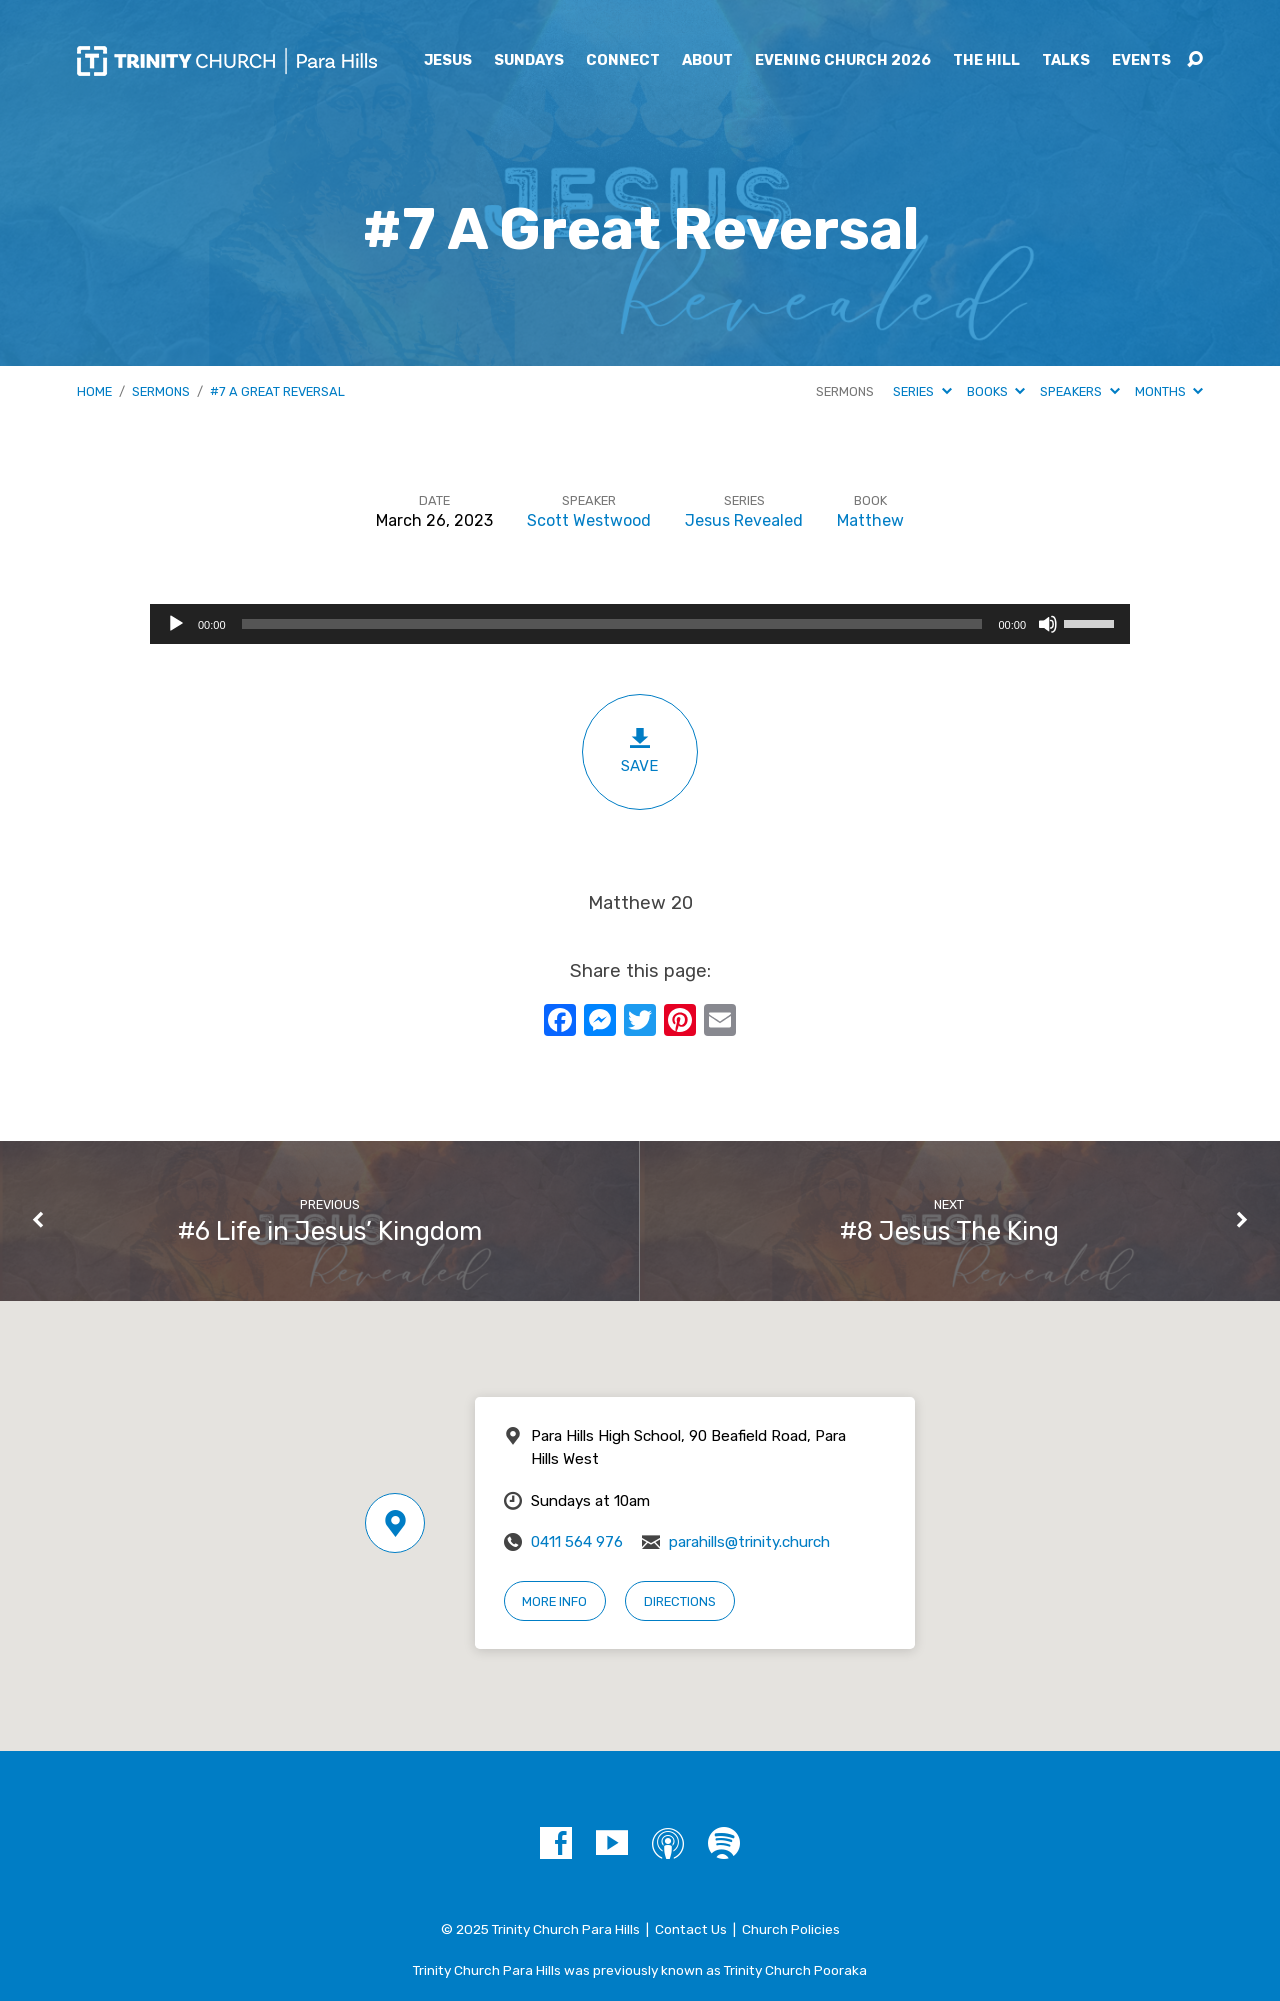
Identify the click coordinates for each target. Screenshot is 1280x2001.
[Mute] (1048, 624)
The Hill (986, 61)
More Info (554, 1601)
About (707, 61)
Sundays (529, 61)
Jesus (448, 61)
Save (640, 750)
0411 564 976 (577, 1542)
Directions (680, 1601)
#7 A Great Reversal (277, 391)
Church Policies (791, 1929)
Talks (1066, 61)
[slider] (612, 624)
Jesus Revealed (744, 520)
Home (94, 391)
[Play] (176, 624)
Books (996, 391)
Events (1141, 61)
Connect (623, 61)
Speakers (1079, 391)
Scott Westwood (589, 520)
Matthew (870, 520)
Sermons (161, 391)
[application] (640, 624)
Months (1169, 391)
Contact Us (691, 1929)
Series (922, 391)
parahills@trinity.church (749, 1542)
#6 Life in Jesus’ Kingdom (330, 1231)
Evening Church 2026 (843, 61)
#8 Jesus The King (949, 1231)
